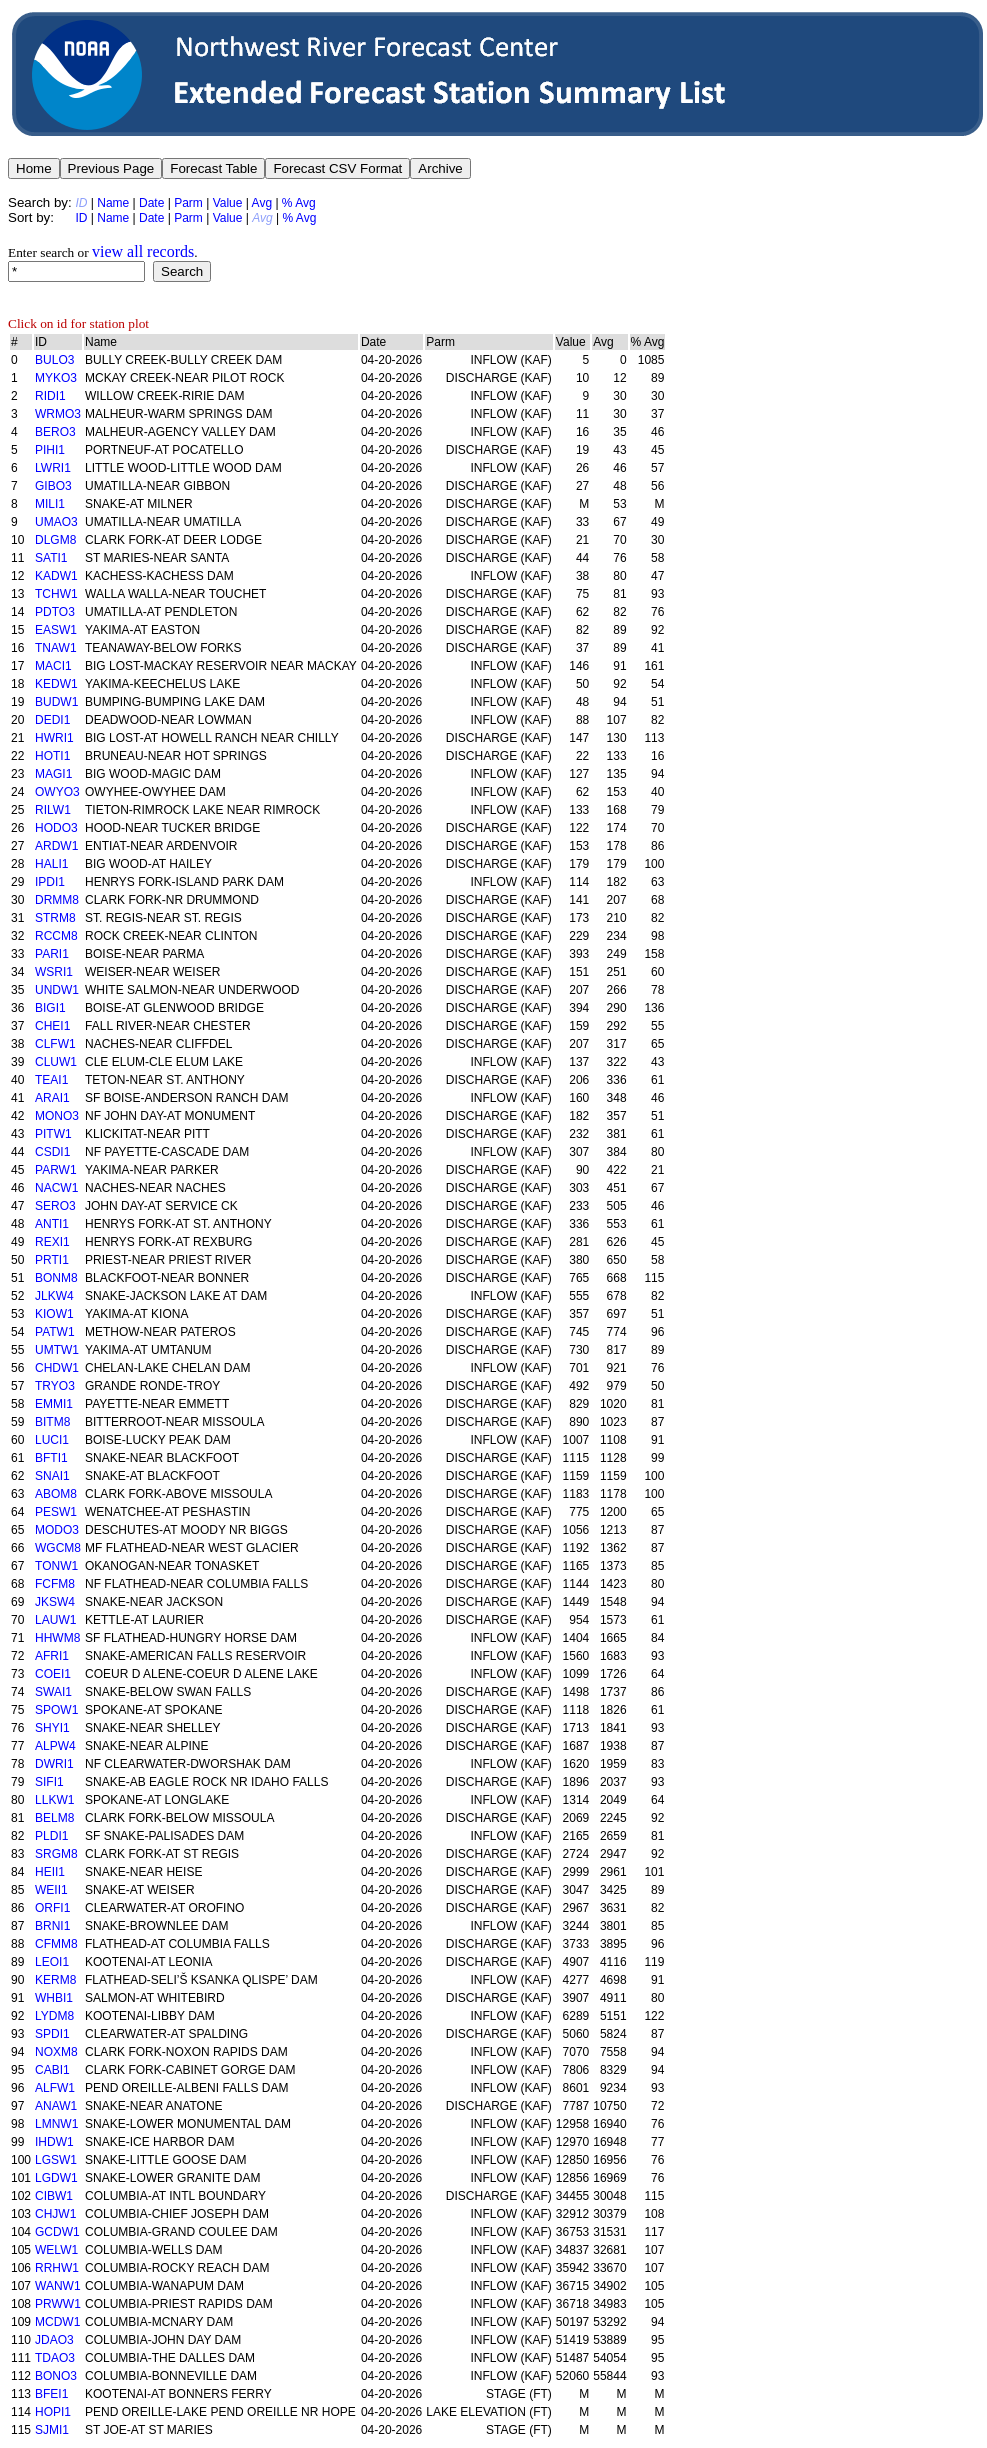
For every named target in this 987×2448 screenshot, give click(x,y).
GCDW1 (57, 2232)
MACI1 (53, 666)
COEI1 (53, 1674)
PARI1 (52, 954)
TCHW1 (56, 594)
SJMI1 (52, 2430)
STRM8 (55, 918)
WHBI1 (54, 1998)
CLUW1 (56, 1062)
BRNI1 (52, 1926)
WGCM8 (58, 1548)
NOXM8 (56, 2052)
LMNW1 (56, 2124)
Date (151, 203)
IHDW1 (54, 2142)
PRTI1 (52, 1260)
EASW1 (56, 630)
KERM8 (55, 1980)
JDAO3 (54, 2340)
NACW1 (56, 1188)
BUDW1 (56, 702)
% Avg (299, 203)
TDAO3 (55, 2358)
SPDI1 (52, 2034)
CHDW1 (57, 1368)
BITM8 (52, 1422)
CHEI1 (52, 1026)
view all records (143, 251)
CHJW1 (55, 2214)
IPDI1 (50, 882)
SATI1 (51, 558)
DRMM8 (57, 900)
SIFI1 (49, 1782)
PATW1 (55, 1332)
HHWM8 (57, 1638)
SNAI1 (52, 1476)
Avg (262, 203)
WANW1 (58, 2286)
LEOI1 (52, 1962)
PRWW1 (58, 2304)
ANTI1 (52, 1224)
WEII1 (51, 1890)
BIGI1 (50, 1008)
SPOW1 (56, 1710)
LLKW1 (54, 1800)
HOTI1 (52, 756)
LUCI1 (52, 1440)
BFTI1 (51, 1458)
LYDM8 (54, 2016)
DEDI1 (52, 720)
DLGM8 (55, 540)
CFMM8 (56, 1944)
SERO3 (55, 1206)
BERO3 (55, 432)
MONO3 (57, 1116)
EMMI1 (54, 1404)
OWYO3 (57, 792)
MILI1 (50, 504)
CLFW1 (55, 1044)
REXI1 (52, 1242)
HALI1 (51, 864)
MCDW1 (57, 2322)
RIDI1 (50, 396)
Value (228, 203)
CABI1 (52, 2070)
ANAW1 (56, 2106)
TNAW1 (56, 648)
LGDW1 (56, 2178)
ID (81, 218)
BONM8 (56, 1278)
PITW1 (53, 1134)
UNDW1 (57, 990)
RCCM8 (56, 936)
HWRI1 (54, 738)
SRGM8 (56, 1854)
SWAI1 (53, 1692)
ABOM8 (56, 1494)
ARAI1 (52, 1098)
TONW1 (56, 1566)
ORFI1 (52, 1908)
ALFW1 (55, 2088)
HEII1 (50, 1872)
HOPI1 (53, 2412)
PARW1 (56, 1170)
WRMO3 (58, 414)
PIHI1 (50, 450)
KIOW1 (54, 1314)
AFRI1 (52, 1656)
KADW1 (56, 576)
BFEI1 (51, 2394)
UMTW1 (57, 1350)
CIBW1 (54, 2196)
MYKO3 (56, 378)
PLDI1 (51, 1836)
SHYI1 (52, 1728)
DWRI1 (54, 1764)
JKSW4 (55, 1602)
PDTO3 (55, 612)
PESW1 (56, 1512)
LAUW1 (55, 1620)
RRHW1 (57, 2268)
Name (113, 203)
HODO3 (56, 828)
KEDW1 (56, 684)
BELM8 (54, 1818)
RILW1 (53, 810)
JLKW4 (54, 1296)
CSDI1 (52, 1152)
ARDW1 (56, 846)
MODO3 (57, 1530)
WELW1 (56, 2250)
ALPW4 (55, 1746)
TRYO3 (55, 1386)
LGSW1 (56, 2160)
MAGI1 (53, 774)
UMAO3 (56, 522)
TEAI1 (51, 1080)
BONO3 (56, 2376)
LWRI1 (53, 468)
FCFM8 (55, 1584)
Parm (188, 203)
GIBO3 (53, 486)
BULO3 (54, 360)
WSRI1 (54, 972)
